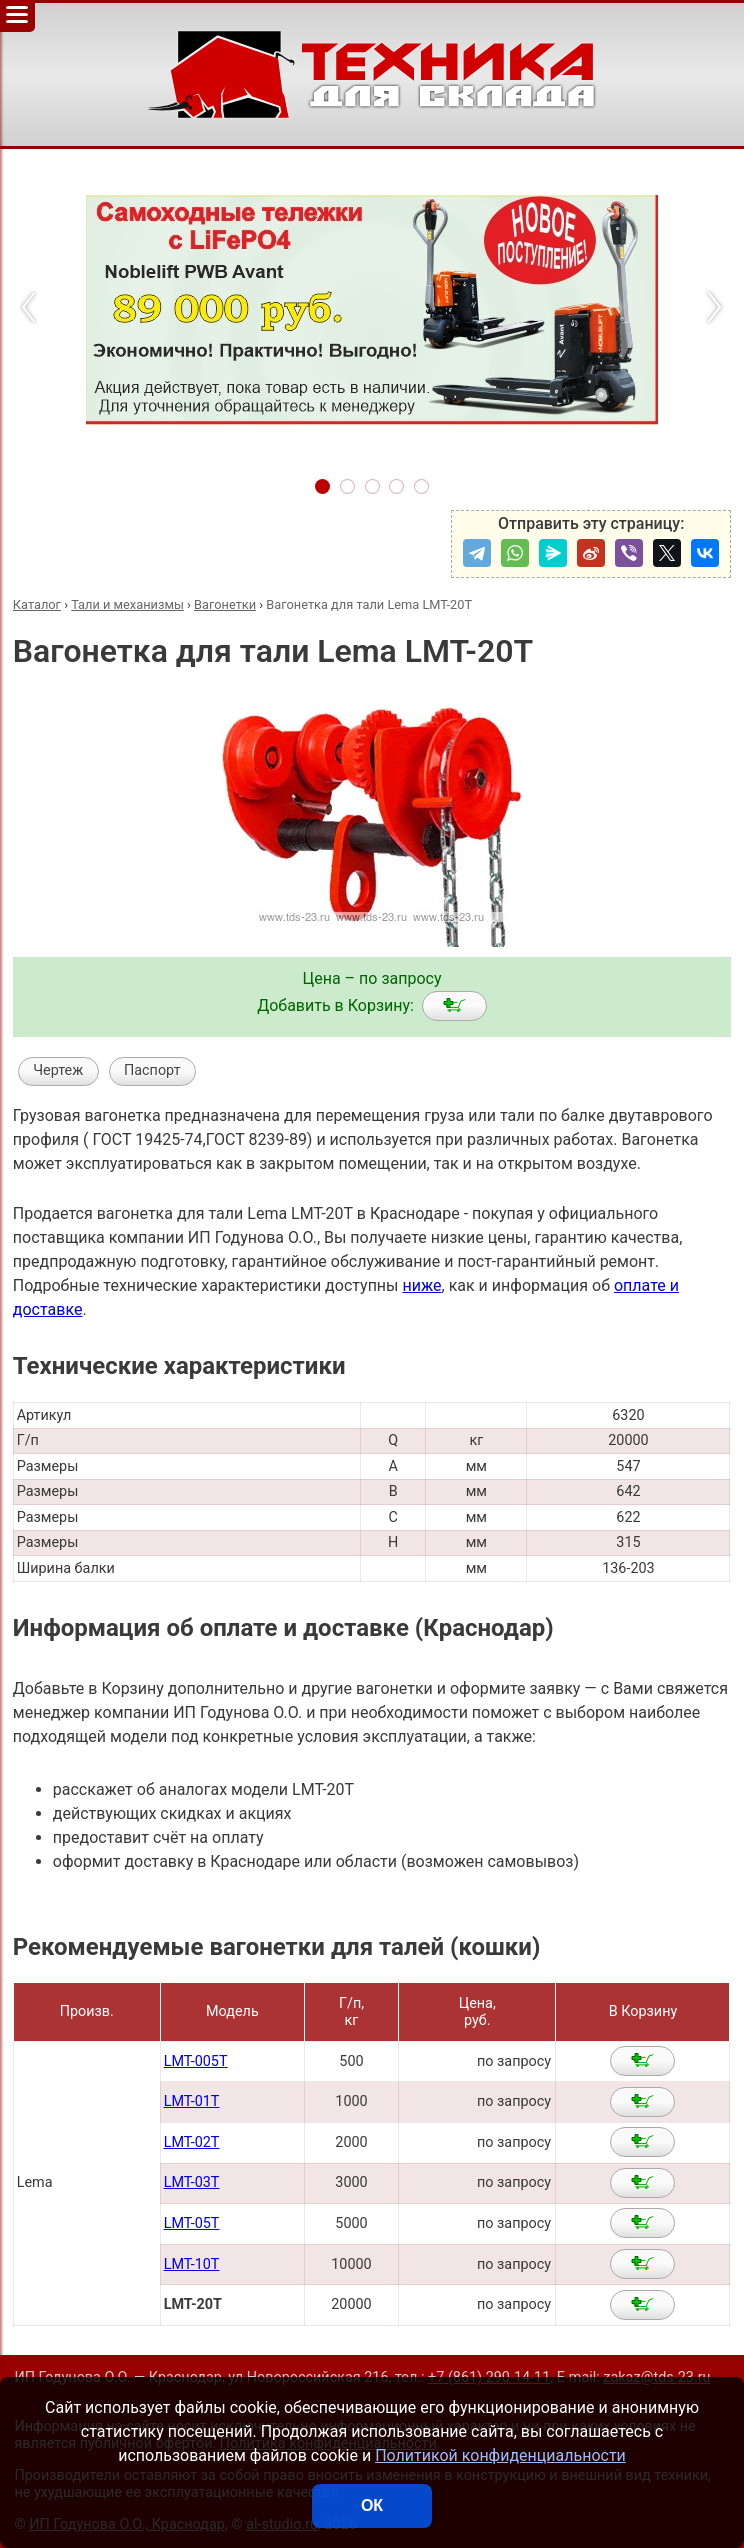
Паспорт (152, 1070)
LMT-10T (192, 2264)
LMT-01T (192, 2101)
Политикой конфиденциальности (500, 2455)
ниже (421, 1285)
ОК (372, 2505)
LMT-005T (196, 2061)
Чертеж (58, 1070)
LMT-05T (192, 2223)
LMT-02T (192, 2142)
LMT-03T (192, 2182)
